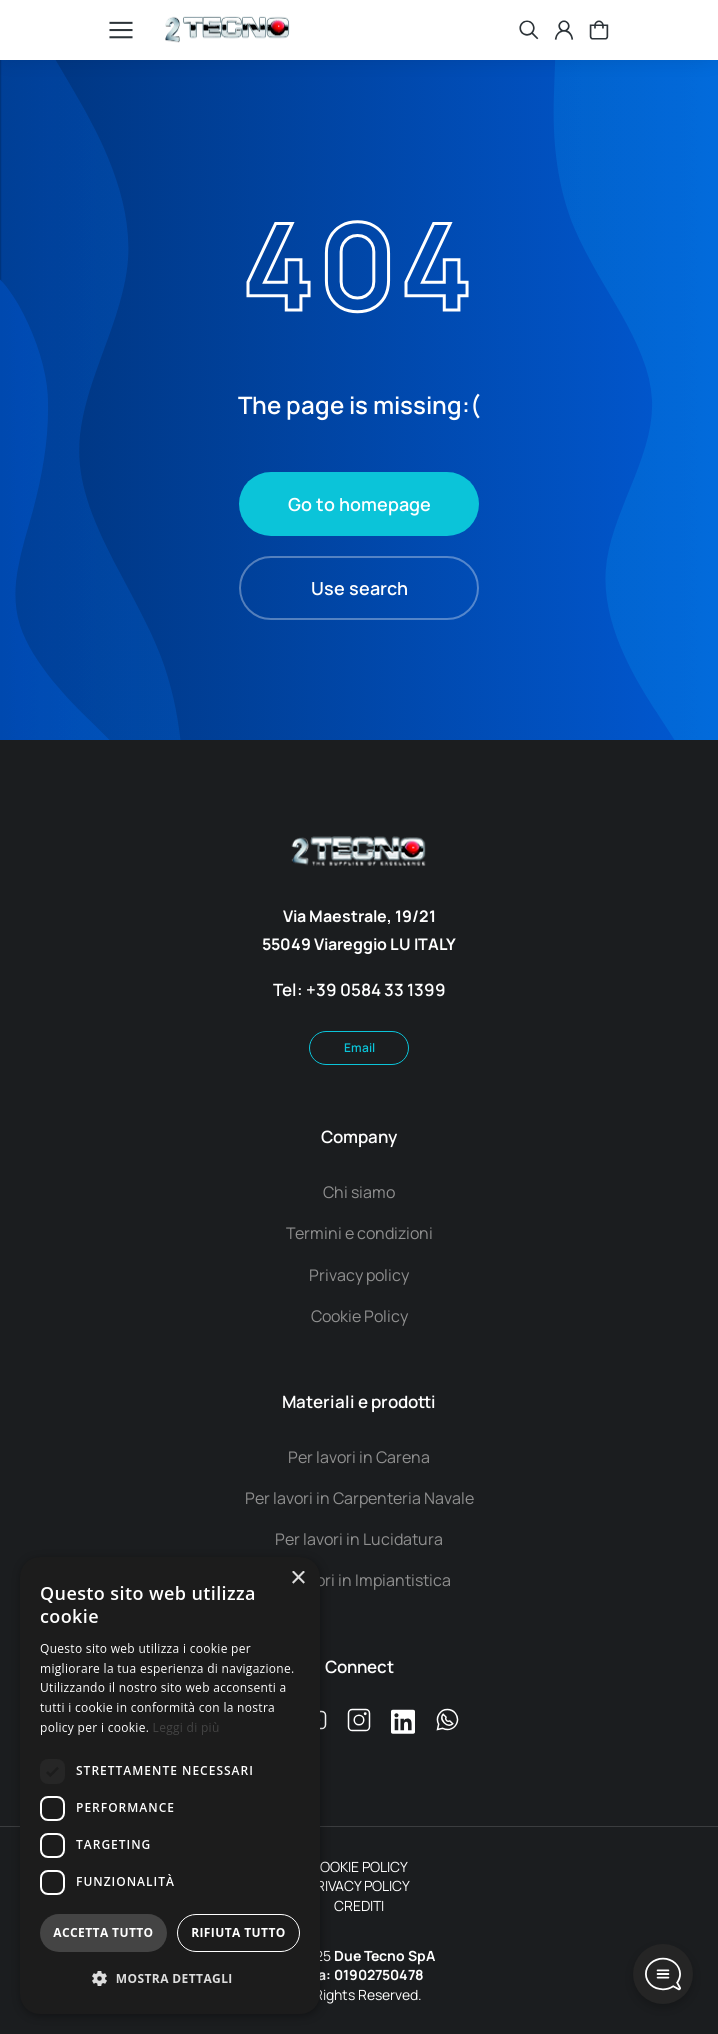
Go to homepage (359, 504)
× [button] (297, 1578)
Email (359, 1047)
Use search (359, 588)
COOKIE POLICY (359, 1866)
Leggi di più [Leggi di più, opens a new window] (186, 1727)
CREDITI (359, 1905)
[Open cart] (599, 30)
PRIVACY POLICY (359, 1885)
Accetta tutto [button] (103, 1932)
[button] (170, 1979)
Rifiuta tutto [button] (238, 1932)
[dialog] (170, 1785)
